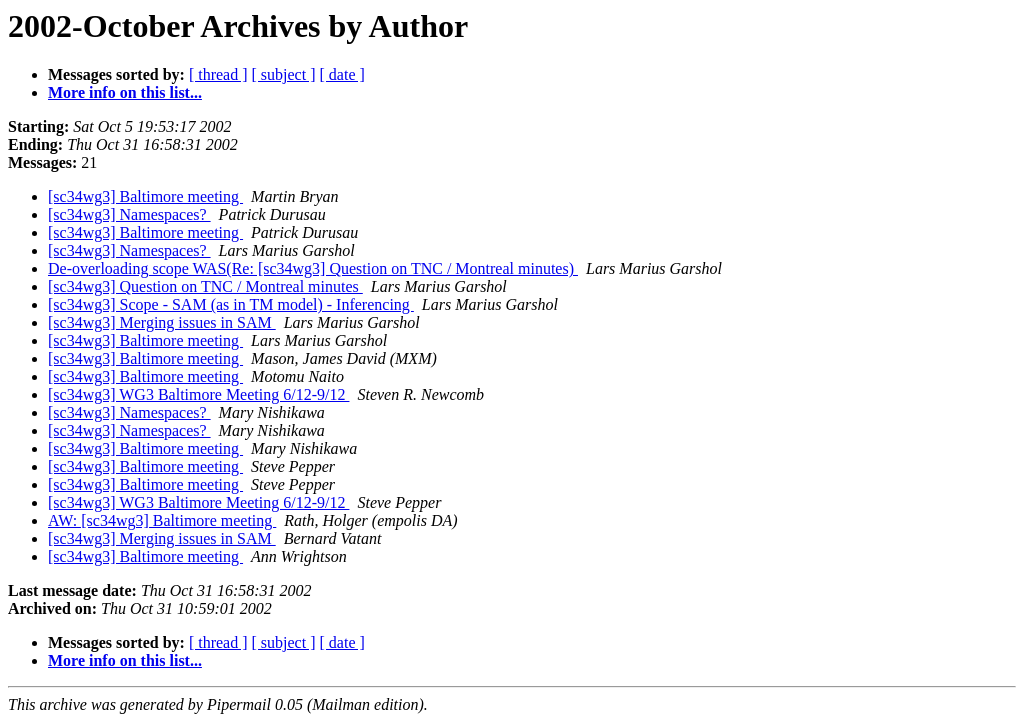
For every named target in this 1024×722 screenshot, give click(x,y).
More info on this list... (125, 92)
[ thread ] (218, 74)
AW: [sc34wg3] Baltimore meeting (162, 520)
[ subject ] (284, 74)
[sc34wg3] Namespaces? (129, 214)
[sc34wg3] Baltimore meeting (145, 196)
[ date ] (342, 74)
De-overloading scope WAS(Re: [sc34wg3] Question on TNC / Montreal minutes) (313, 268)
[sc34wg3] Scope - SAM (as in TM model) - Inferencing (231, 304)
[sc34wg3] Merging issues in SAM (162, 322)
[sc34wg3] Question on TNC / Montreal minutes (205, 286)
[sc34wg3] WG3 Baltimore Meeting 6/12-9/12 (198, 394)
